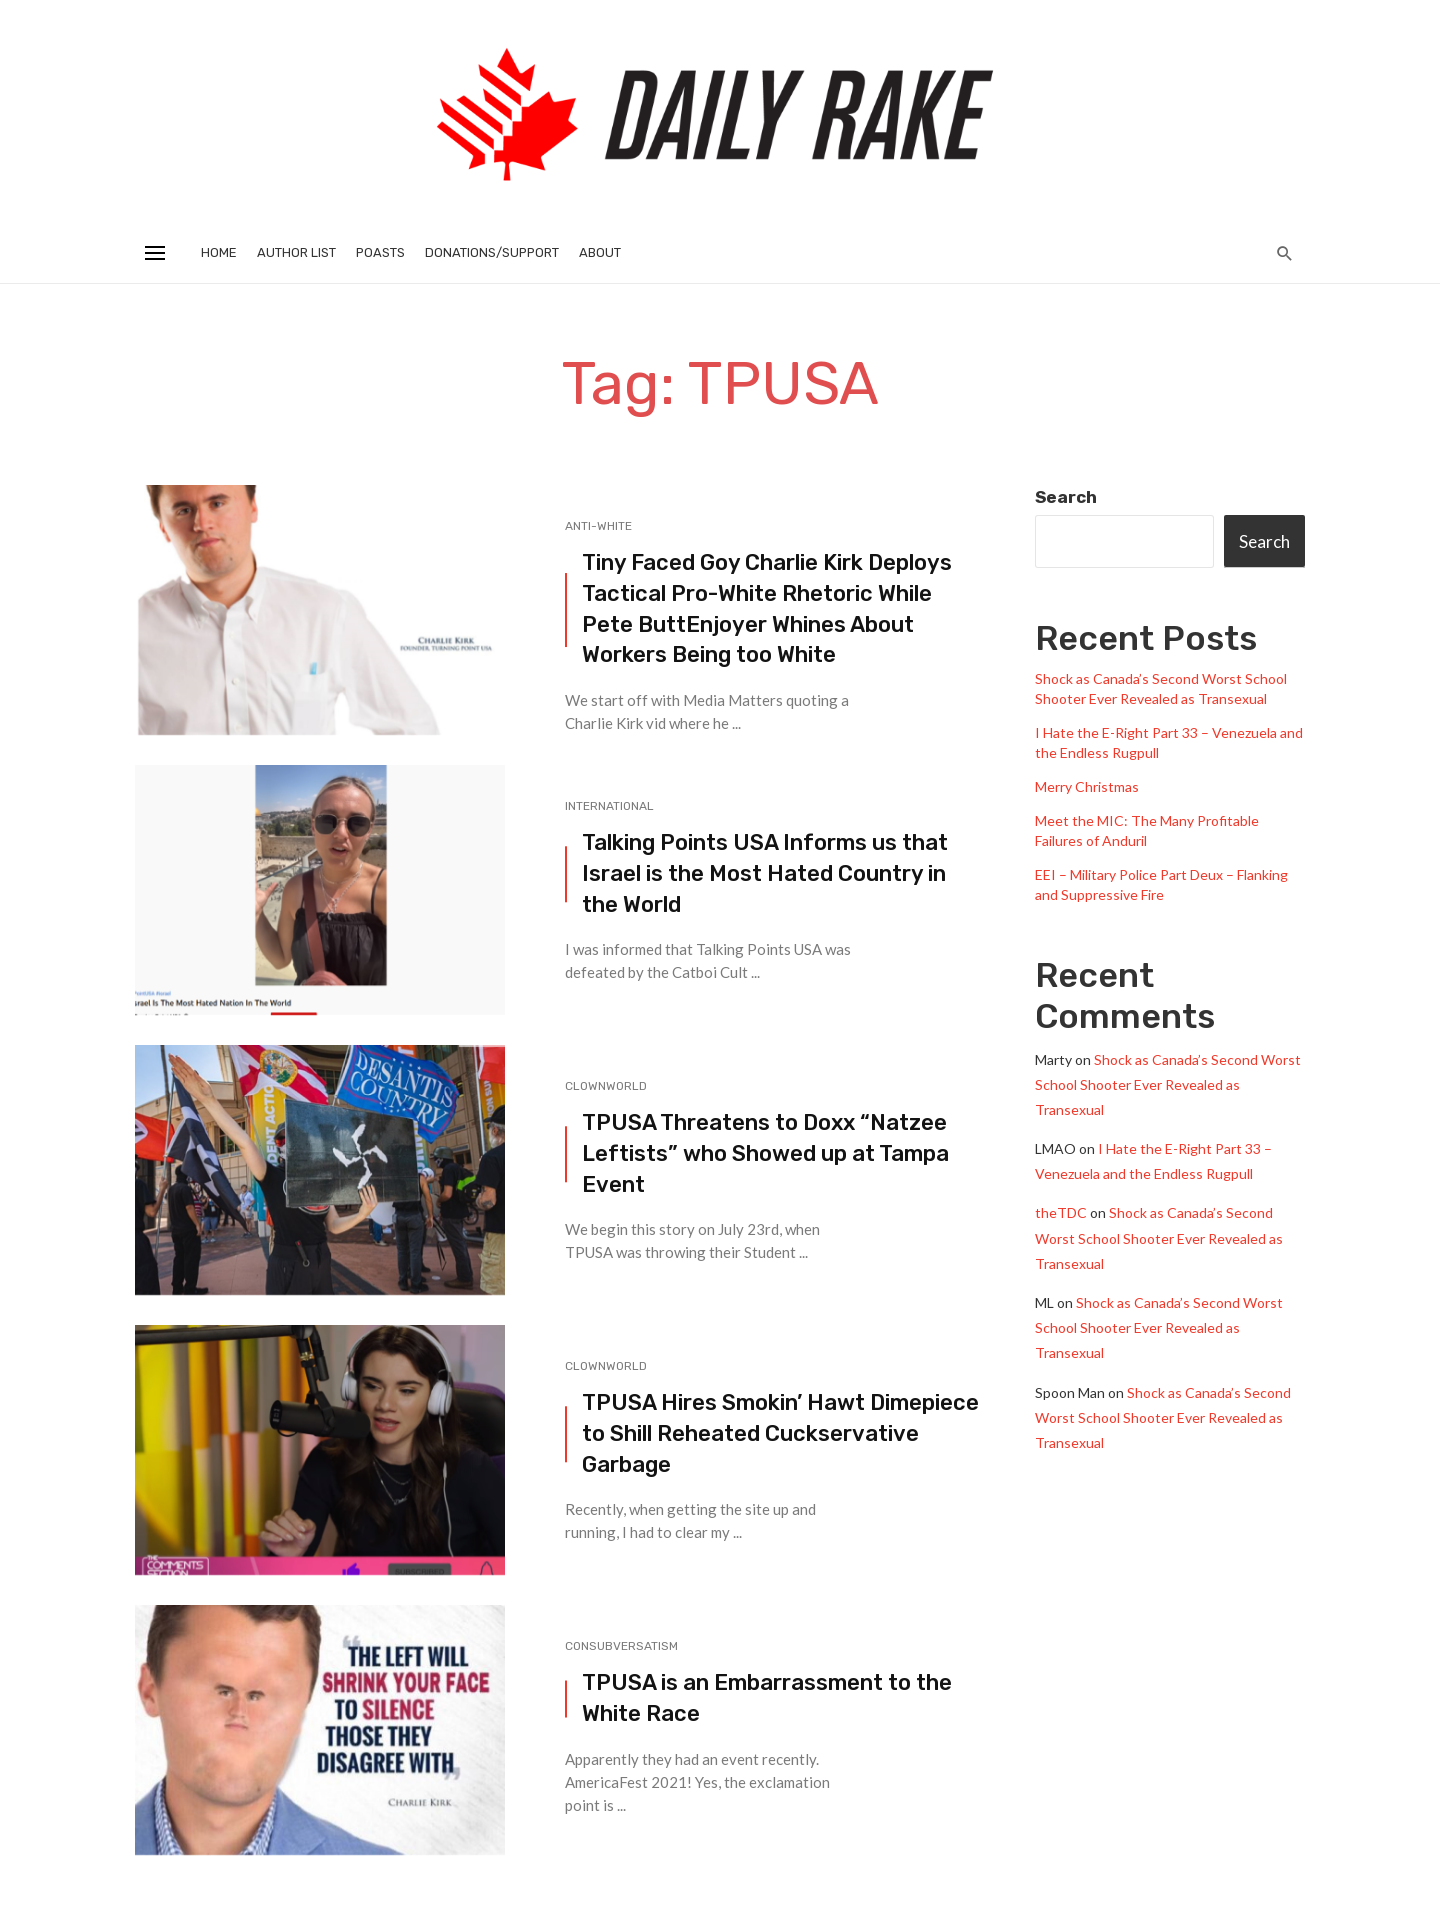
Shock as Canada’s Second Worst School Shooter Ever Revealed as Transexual (1168, 1084)
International (609, 806)
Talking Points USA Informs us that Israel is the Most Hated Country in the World (765, 873)
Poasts (380, 252)
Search (1066, 497)
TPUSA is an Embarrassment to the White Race (767, 1698)
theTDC (1061, 1212)
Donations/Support (492, 252)
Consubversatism (621, 1646)
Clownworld (606, 1086)
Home (219, 252)
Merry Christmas (1087, 786)
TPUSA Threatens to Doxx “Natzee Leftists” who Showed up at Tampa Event (765, 1153)
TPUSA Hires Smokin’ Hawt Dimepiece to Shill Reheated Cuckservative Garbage (780, 1433)
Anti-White (598, 526)
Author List (296, 252)
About (600, 252)
